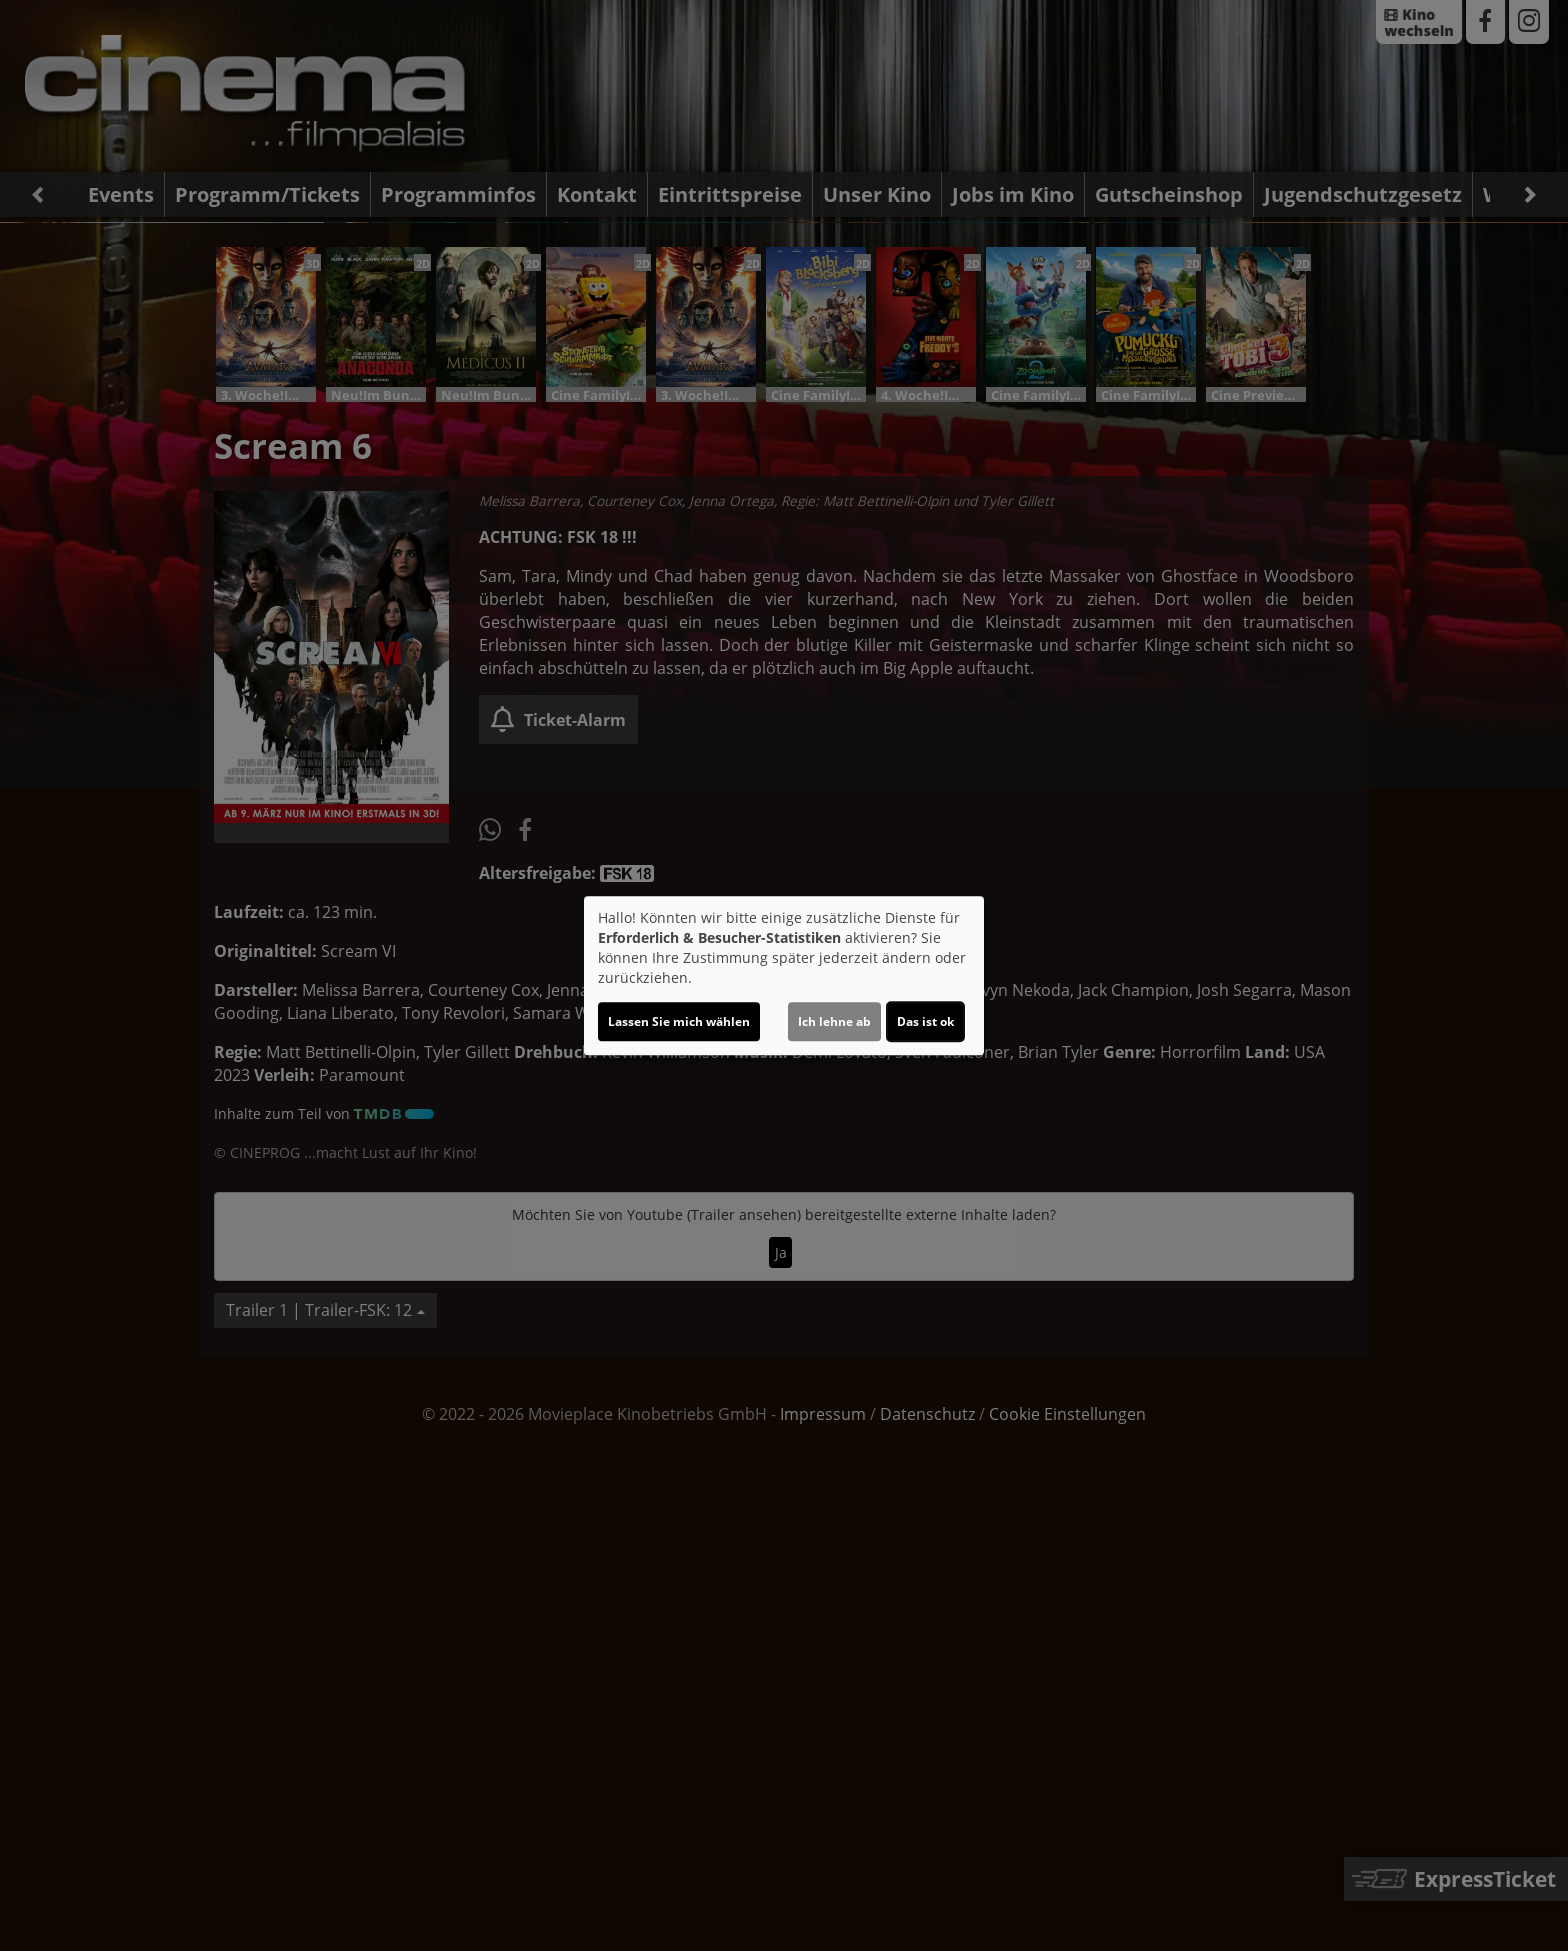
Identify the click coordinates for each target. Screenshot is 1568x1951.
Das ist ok (925, 1021)
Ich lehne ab (834, 1021)
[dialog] (784, 976)
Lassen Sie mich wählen (679, 1021)
